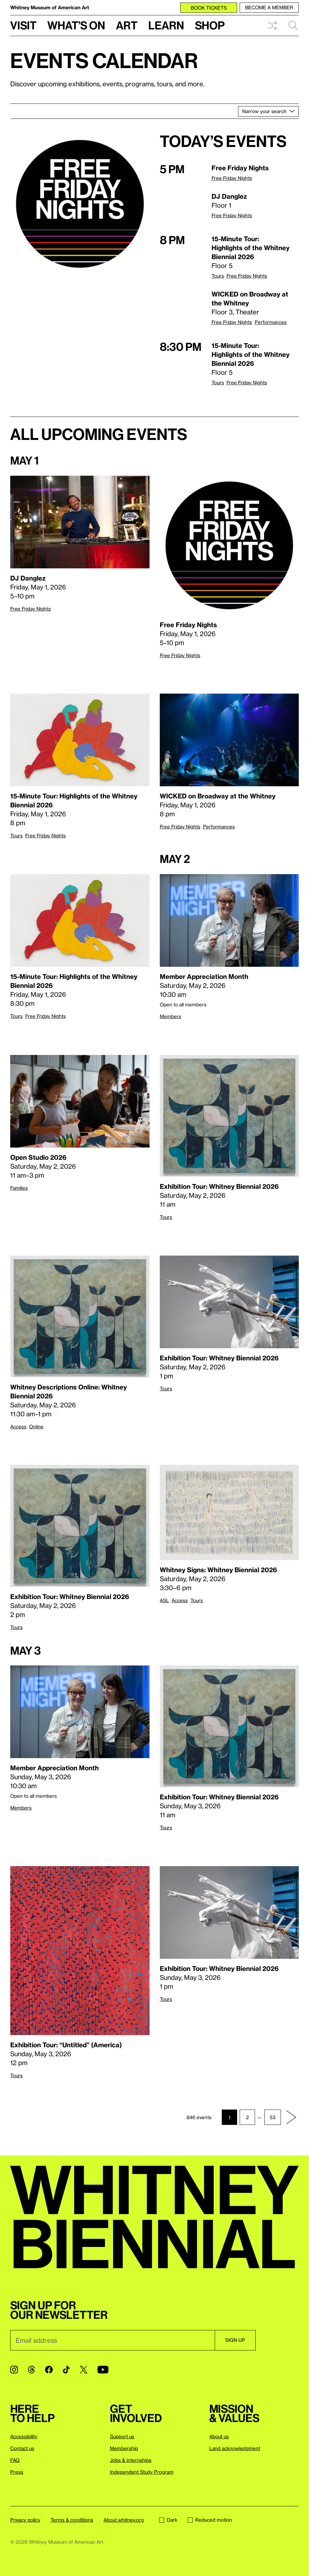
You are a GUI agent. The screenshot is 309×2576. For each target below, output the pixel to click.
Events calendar (104, 60)
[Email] (112, 2340)
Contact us (22, 2448)
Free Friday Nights (232, 178)
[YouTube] (102, 2370)
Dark (168, 2520)
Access (18, 1426)
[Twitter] (83, 2370)
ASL (164, 1600)
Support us (122, 2436)
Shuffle (272, 25)
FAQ (14, 2460)
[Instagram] (14, 2370)
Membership (124, 2448)
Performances (271, 322)
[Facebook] (49, 2370)
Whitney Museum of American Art (49, 7)
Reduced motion (210, 2520)
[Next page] (291, 2117)
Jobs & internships (130, 2460)
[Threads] (31, 2370)
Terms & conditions (71, 2520)
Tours (218, 276)
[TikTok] (66, 2370)
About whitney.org (124, 2520)
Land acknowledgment (234, 2448)
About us (219, 2436)
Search (293, 25)
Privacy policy (25, 2520)
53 (272, 2117)
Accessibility (23, 2436)
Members (170, 1016)
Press (16, 2472)
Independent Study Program (142, 2472)
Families (19, 1188)
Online (36, 1426)
